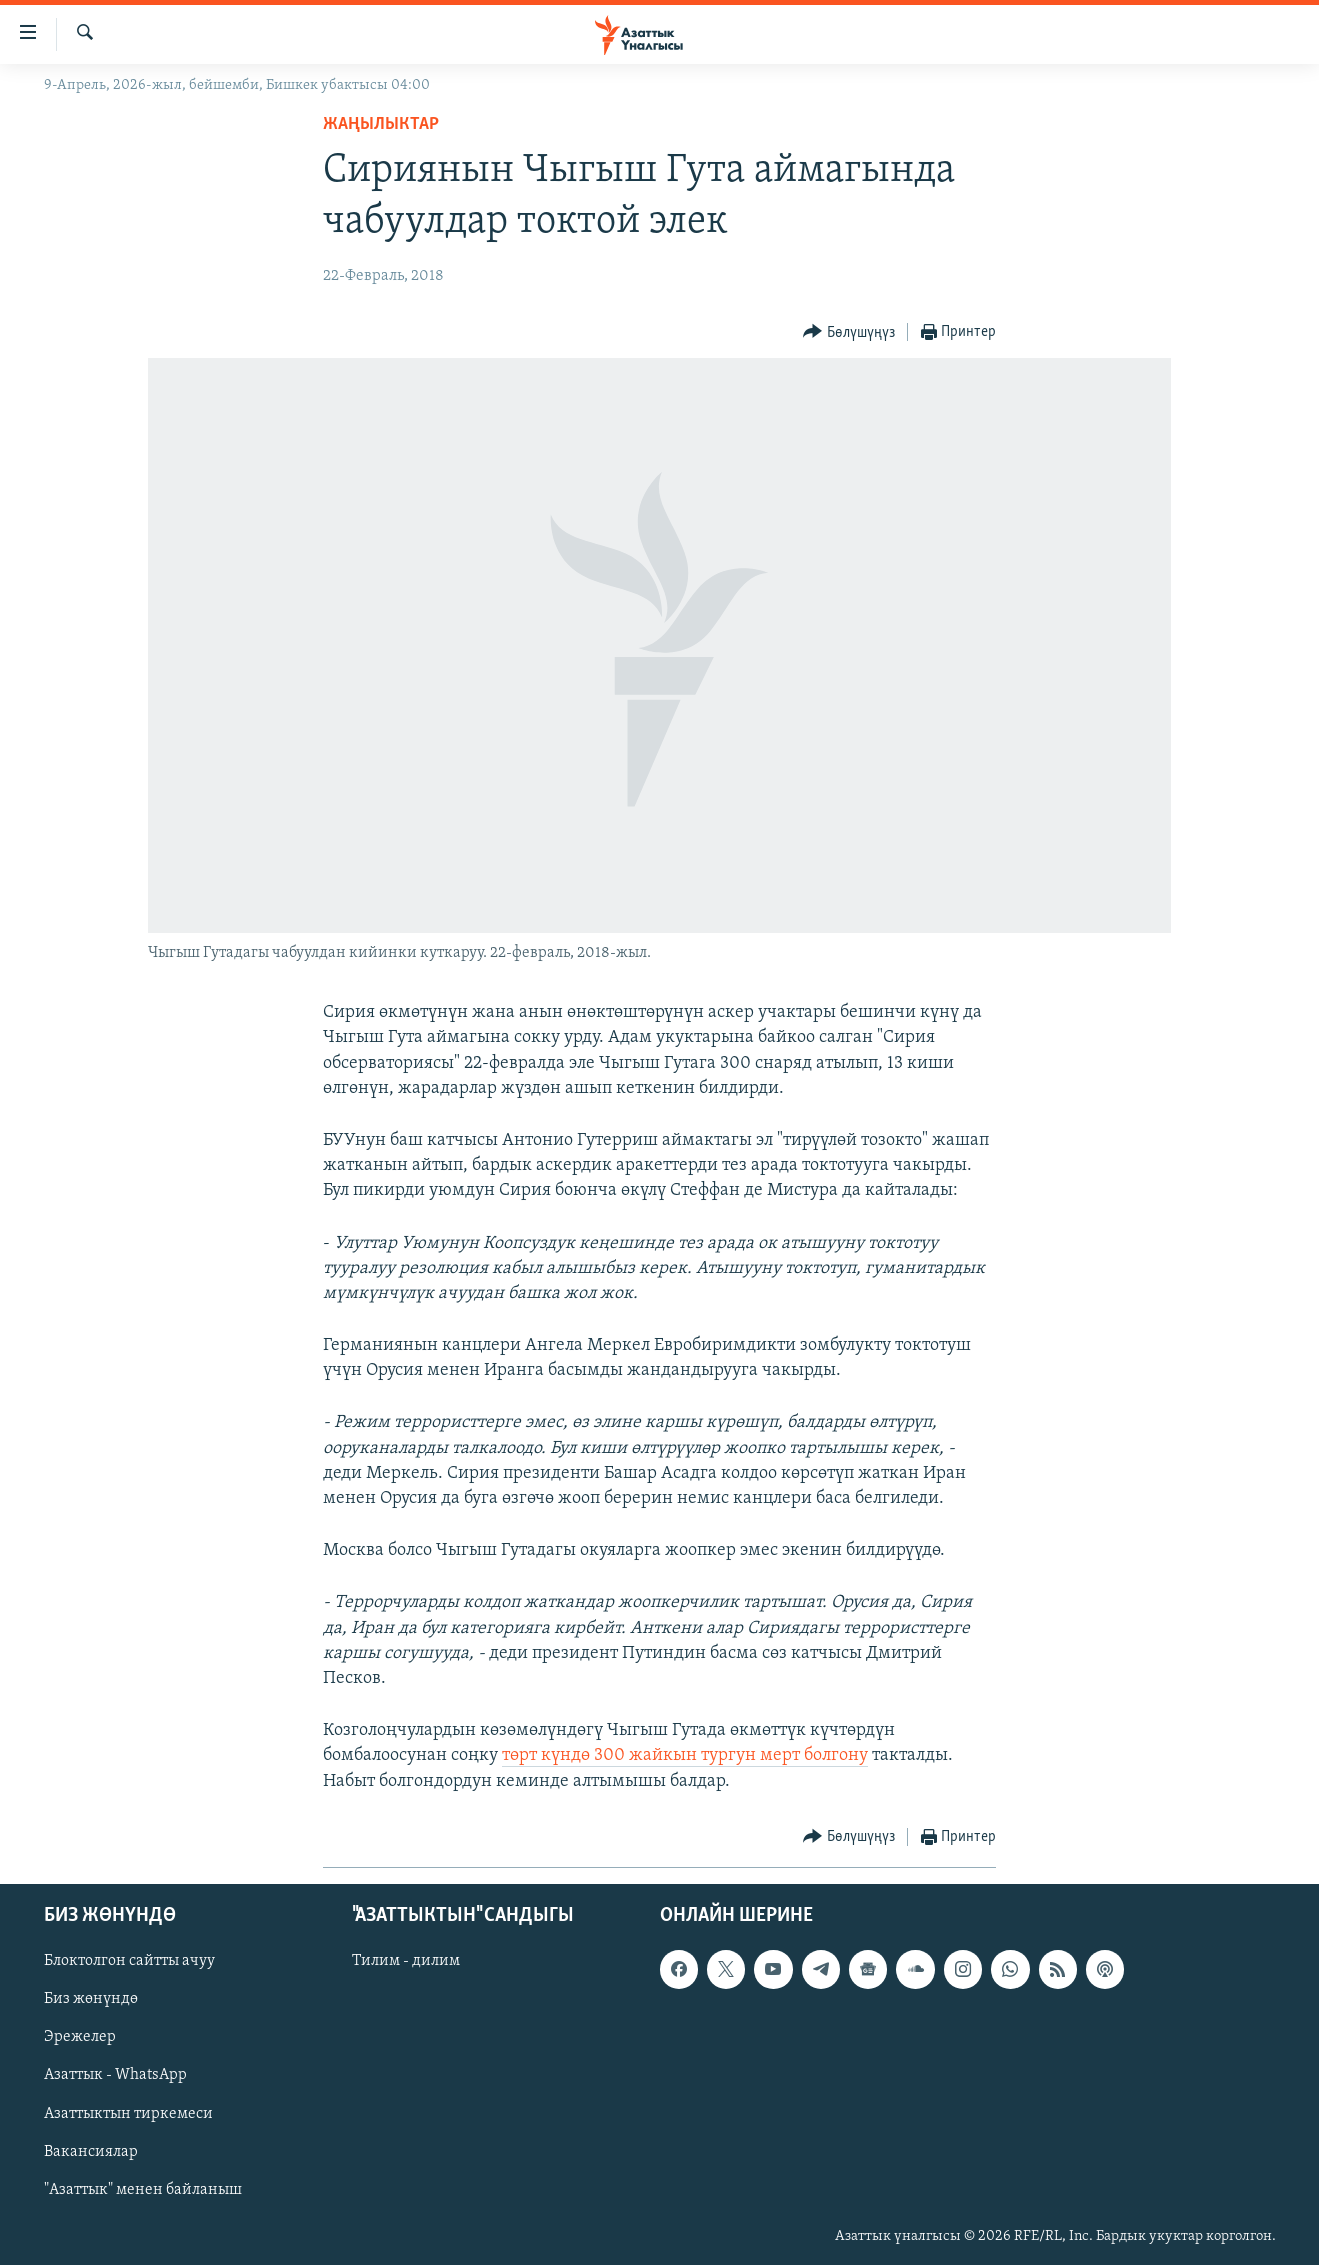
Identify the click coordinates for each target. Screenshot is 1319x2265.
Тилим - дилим (406, 1961)
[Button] (849, 332)
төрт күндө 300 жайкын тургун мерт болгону (685, 1755)
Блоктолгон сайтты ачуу (129, 1961)
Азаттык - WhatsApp (115, 2075)
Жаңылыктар (381, 124)
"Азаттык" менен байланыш (143, 2189)
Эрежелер (80, 2037)
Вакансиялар (91, 2151)
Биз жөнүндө (91, 1999)
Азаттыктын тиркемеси (128, 2113)
